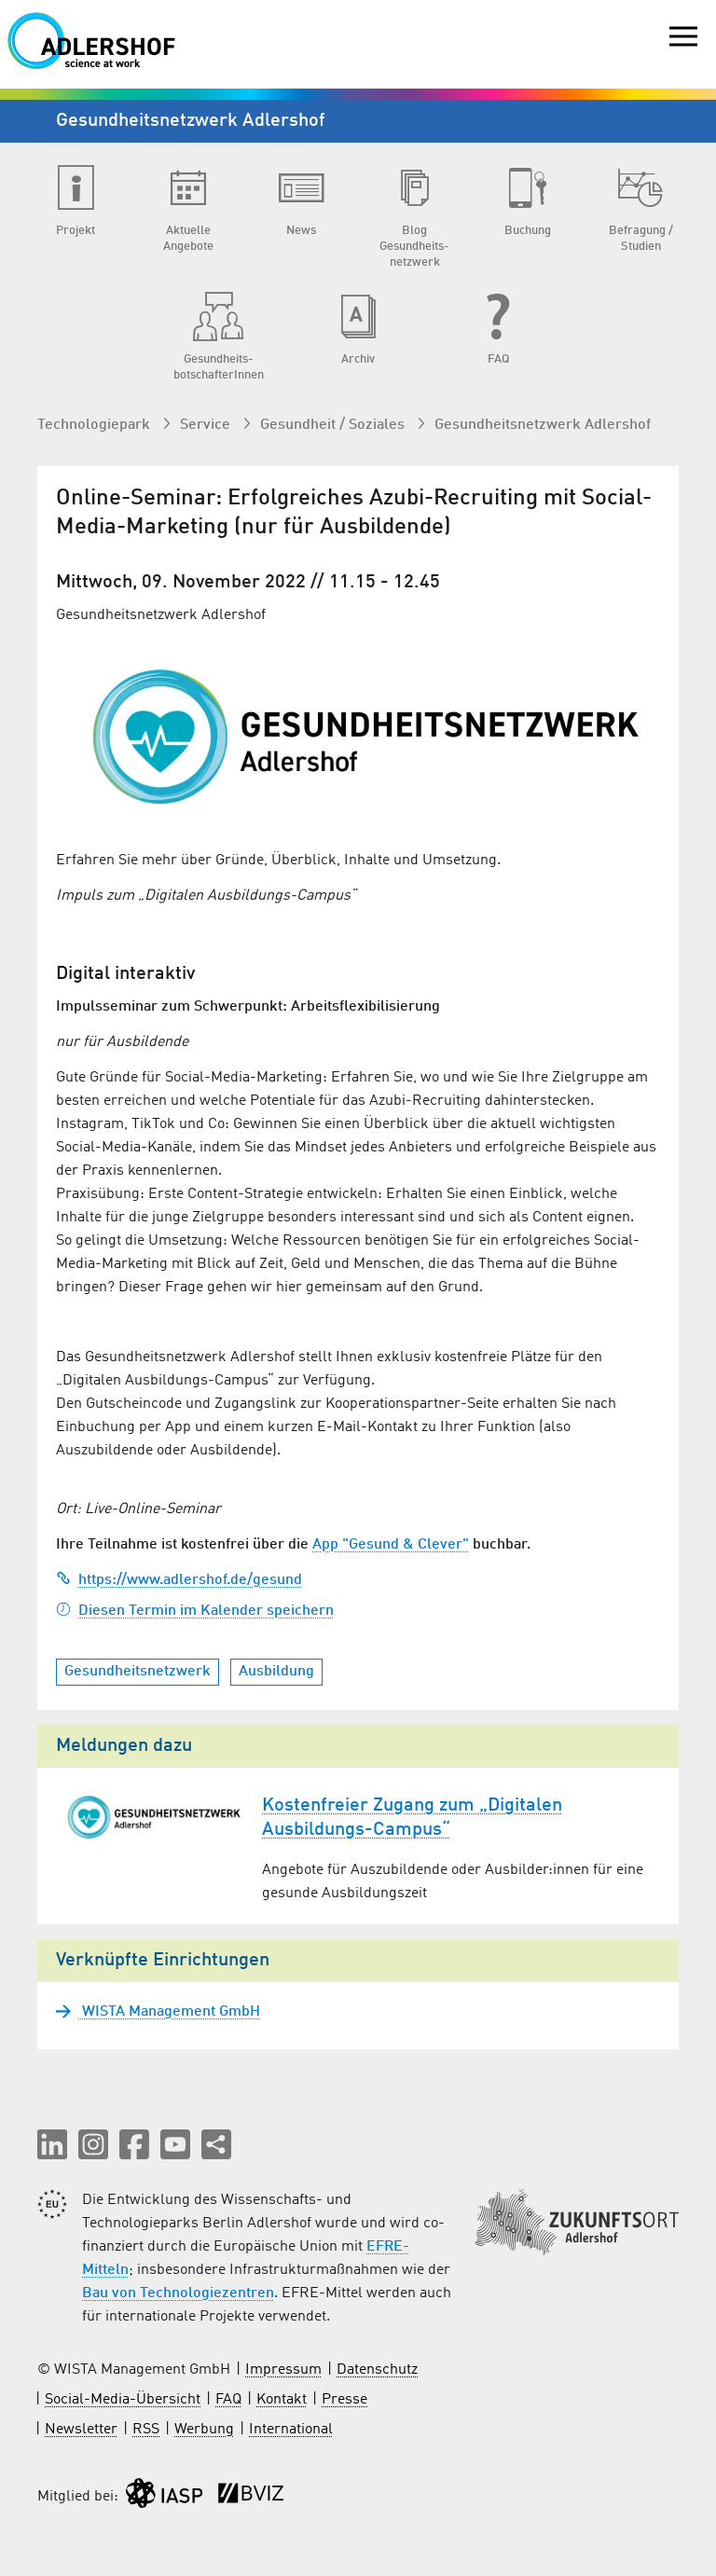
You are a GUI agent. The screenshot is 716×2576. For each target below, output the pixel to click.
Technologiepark (95, 425)
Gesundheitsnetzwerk (137, 1671)
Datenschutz (377, 2369)
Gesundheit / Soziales (334, 425)
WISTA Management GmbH (169, 2011)
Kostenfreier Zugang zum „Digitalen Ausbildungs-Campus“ (412, 1818)
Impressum (283, 2369)
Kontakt (281, 2399)
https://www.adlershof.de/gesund (179, 1580)
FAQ (228, 2399)
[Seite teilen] (216, 2144)
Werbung (204, 2429)
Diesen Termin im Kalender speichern (195, 1611)
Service (207, 425)
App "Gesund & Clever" (390, 1544)
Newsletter (81, 2429)
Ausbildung (276, 1671)
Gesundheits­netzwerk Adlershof (542, 425)
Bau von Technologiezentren (178, 2293)
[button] (52, 2144)
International (291, 2429)
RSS (145, 2429)
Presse (344, 2399)
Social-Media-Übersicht (122, 2399)
